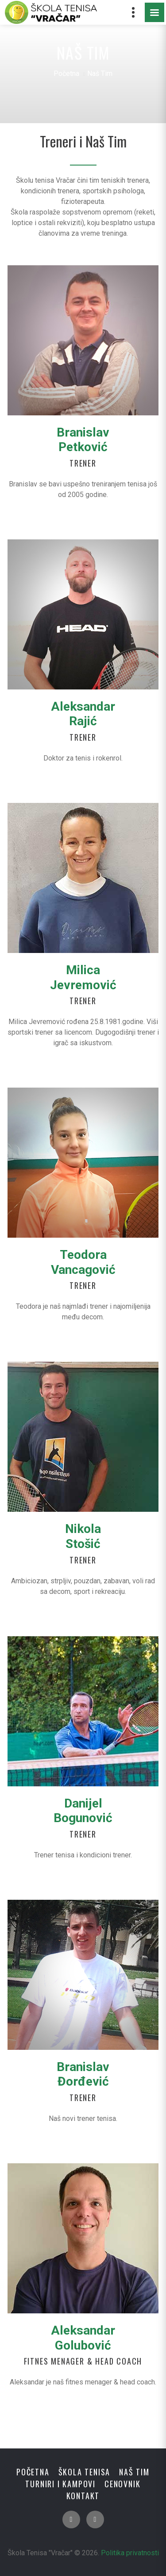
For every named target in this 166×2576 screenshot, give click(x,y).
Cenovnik (122, 2483)
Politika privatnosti (130, 2553)
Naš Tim (134, 2472)
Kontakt (83, 2495)
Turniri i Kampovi (60, 2483)
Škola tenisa (84, 2472)
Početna (66, 73)
